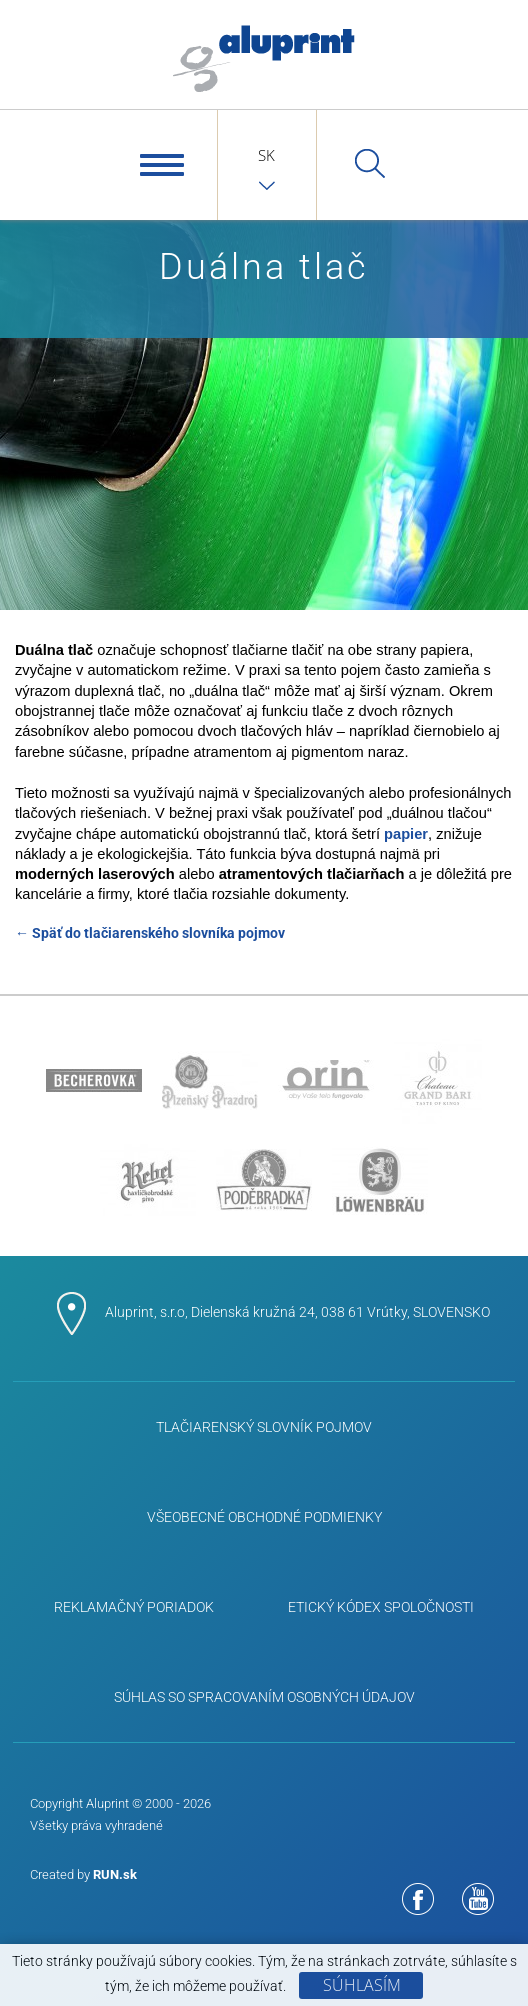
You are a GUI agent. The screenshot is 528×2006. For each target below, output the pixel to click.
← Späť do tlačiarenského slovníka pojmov (150, 933)
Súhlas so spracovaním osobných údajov (264, 1697)
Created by (83, 1874)
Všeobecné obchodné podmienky (264, 1517)
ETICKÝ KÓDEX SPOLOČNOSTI (381, 1607)
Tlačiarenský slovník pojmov (264, 1427)
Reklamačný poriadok (134, 1607)
